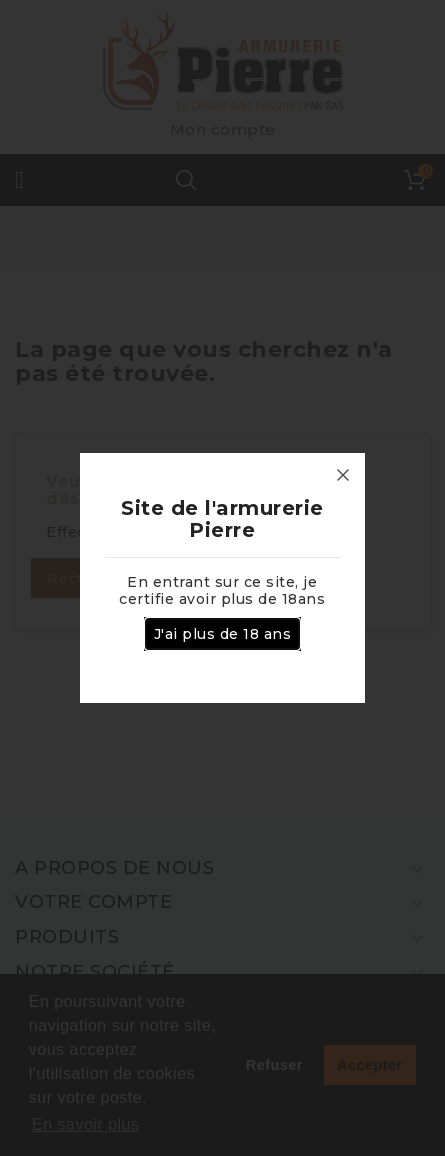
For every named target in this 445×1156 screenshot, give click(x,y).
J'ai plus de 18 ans (223, 634)
